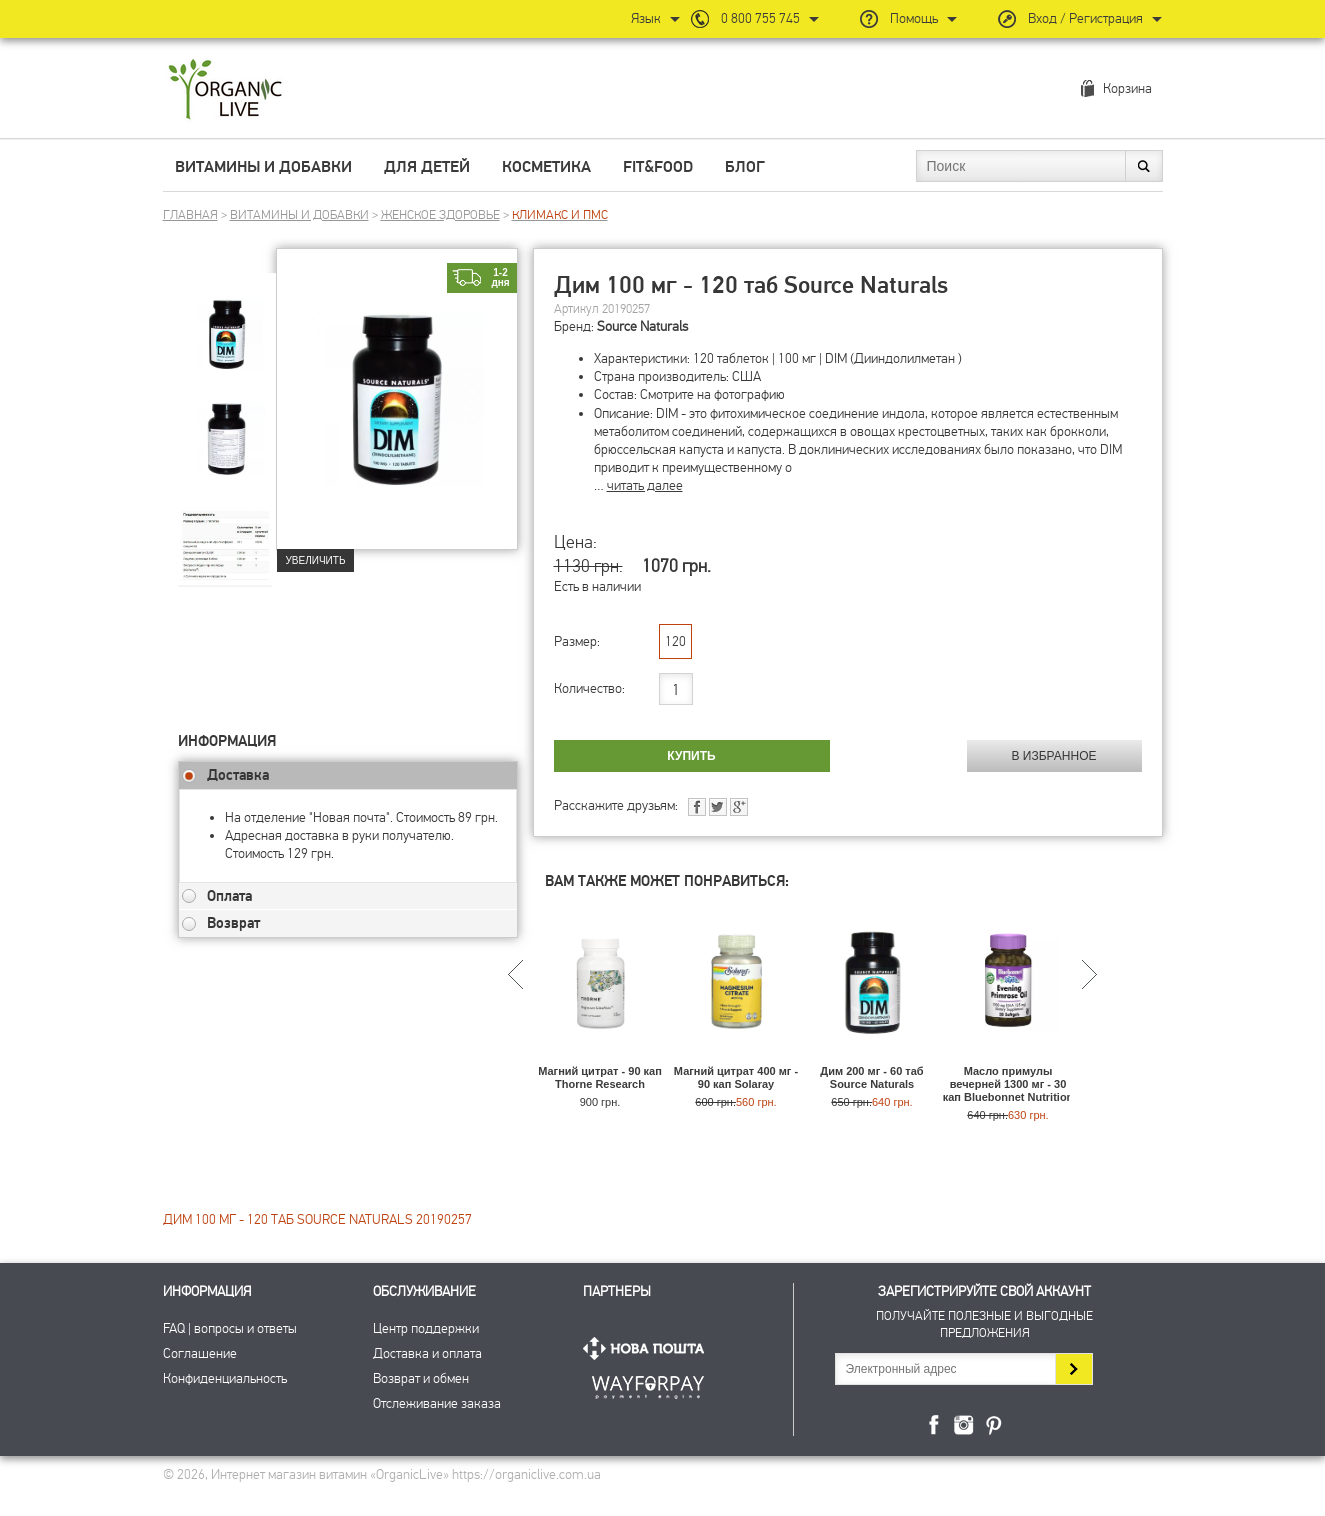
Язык (646, 18)
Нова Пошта (648, 1348)
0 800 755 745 (760, 18)
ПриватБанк (648, 1383)
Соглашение (200, 1353)
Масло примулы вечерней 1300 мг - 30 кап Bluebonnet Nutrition (1008, 1084)
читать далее (645, 485)
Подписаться (1073, 1369)
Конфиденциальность (225, 1378)
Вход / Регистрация (1085, 18)
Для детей (427, 167)
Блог (745, 167)
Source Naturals (642, 326)
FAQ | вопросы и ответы (230, 1328)
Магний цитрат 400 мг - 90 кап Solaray (736, 1077)
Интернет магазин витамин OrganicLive (225, 90)
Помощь (914, 18)
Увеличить (316, 560)
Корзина (1127, 88)
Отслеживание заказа (437, 1403)
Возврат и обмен (421, 1378)
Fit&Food (658, 167)
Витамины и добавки (263, 167)
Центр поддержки (426, 1328)
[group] (227, 321)
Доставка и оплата (427, 1353)
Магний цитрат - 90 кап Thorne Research (600, 1077)
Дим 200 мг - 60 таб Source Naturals (871, 1077)
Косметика (546, 167)
